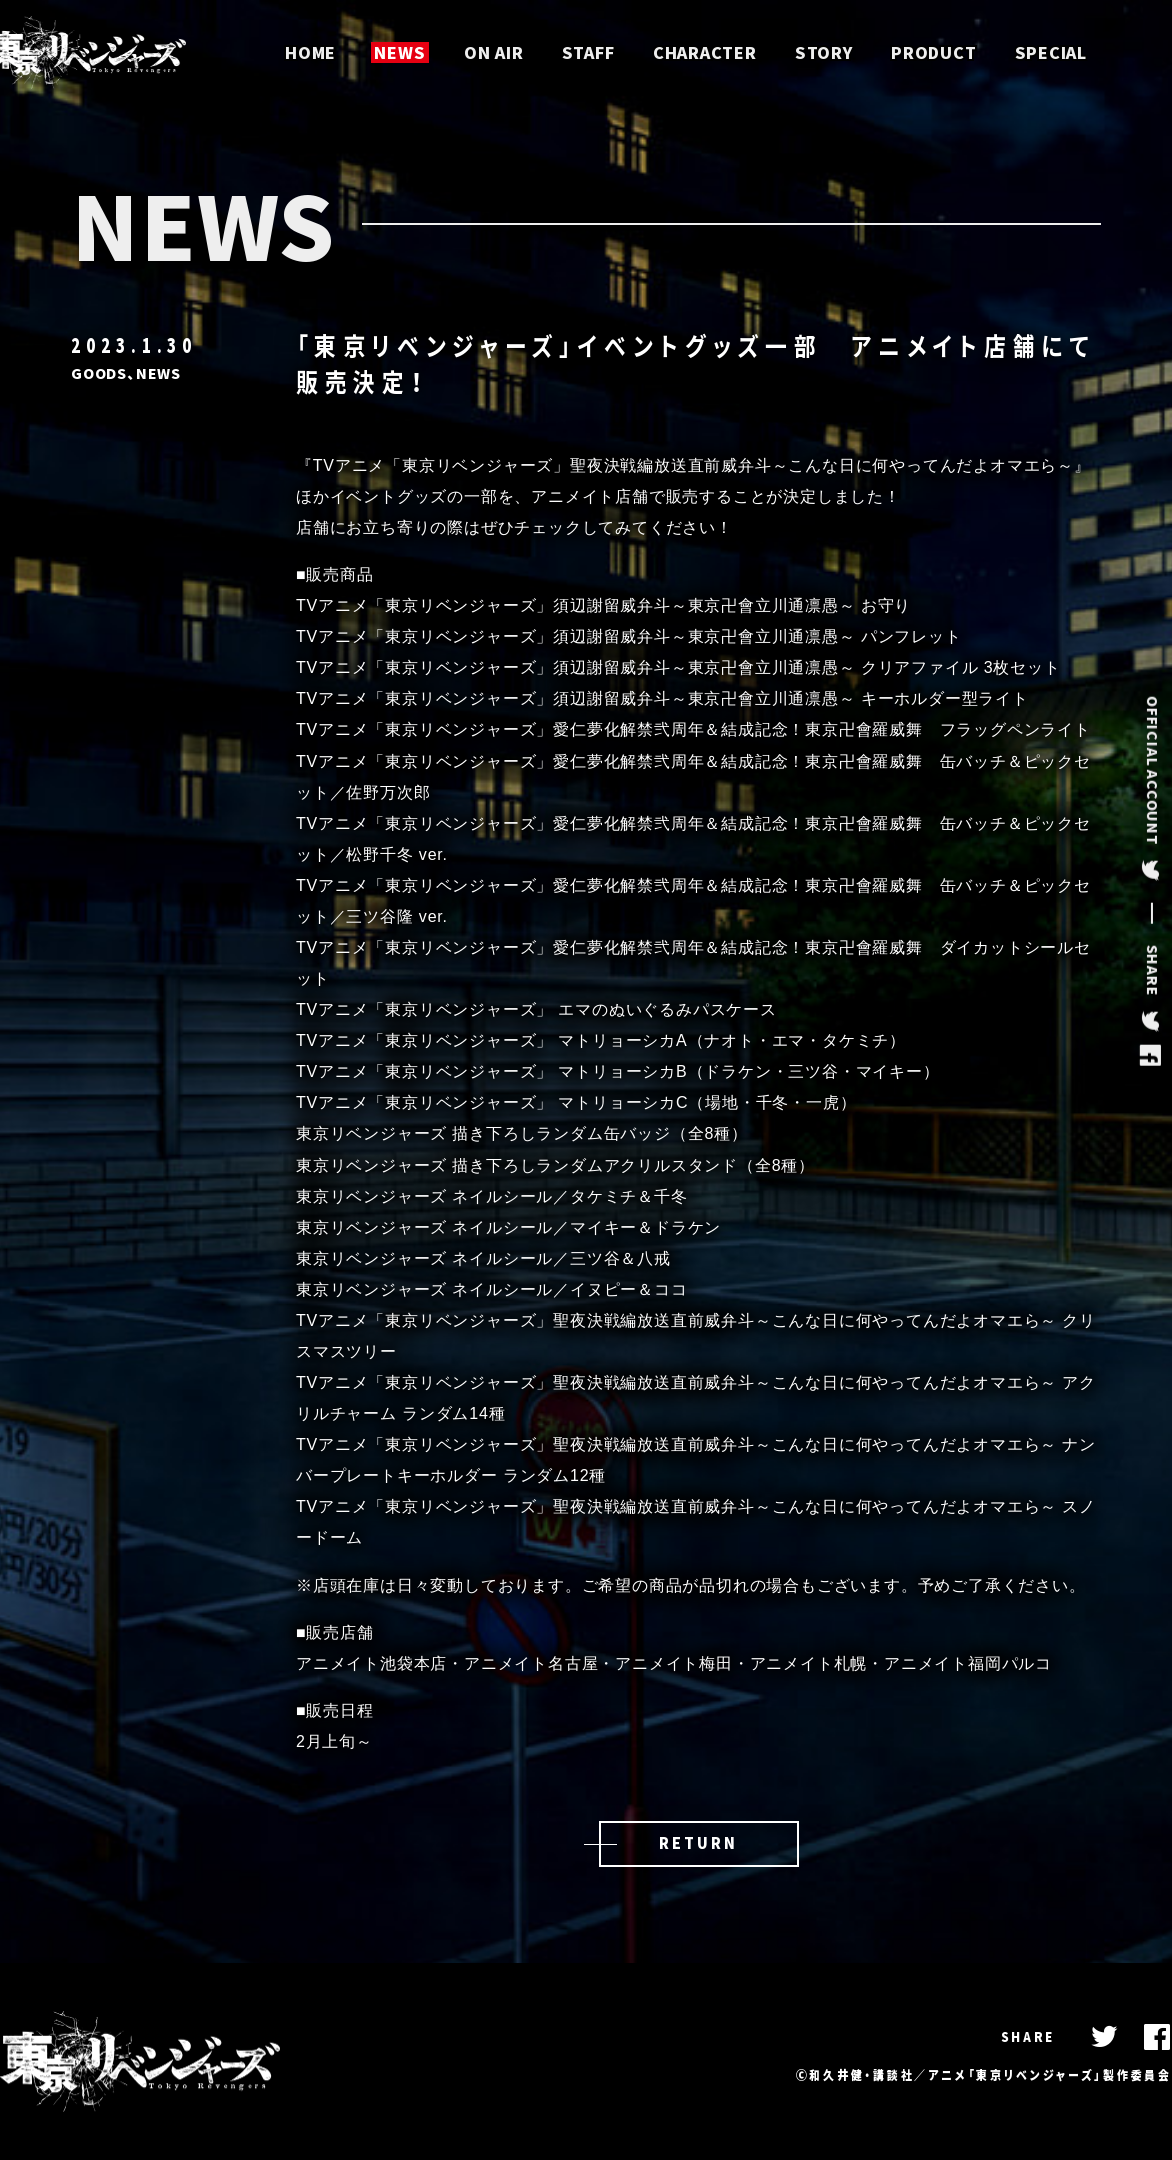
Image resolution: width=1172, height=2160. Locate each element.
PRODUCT (935, 52)
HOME (309, 52)
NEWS (398, 52)
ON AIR (493, 52)
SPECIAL (1052, 52)
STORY (824, 52)
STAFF (587, 52)
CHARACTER (705, 52)
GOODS (99, 373)
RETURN (698, 1843)
